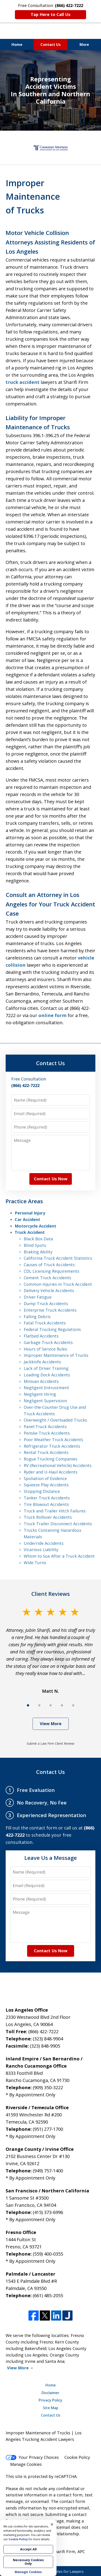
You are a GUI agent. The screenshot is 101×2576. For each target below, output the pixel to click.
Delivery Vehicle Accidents (49, 1298)
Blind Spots (35, 1253)
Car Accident (27, 1227)
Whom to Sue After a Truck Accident (59, 1564)
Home (17, 52)
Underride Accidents (43, 1551)
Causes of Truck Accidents (49, 1273)
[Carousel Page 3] (50, 1713)
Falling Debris (37, 1325)
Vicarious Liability (41, 1558)
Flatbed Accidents (41, 1344)
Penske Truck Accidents (47, 1441)
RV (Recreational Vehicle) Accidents (58, 1473)
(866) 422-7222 (43, 2040)
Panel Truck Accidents (45, 1435)
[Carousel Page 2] (39, 1713)
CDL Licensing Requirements (51, 1279)
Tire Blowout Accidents (46, 1512)
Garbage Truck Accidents (48, 1350)
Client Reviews (50, 1602)
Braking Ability (38, 1260)
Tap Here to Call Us (50, 14)
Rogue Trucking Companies (50, 1467)
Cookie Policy (77, 2465)
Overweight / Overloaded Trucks (55, 1428)
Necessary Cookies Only (28, 2562)
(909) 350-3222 (48, 2096)
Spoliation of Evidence (45, 1486)
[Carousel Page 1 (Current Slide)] (28, 1713)
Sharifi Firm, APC (69, 2560)
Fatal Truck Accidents (45, 1331)
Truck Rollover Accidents (48, 1525)
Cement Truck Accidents (47, 1286)
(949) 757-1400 (48, 2179)
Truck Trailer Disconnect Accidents (58, 1532)
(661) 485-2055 (48, 2304)
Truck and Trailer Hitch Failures (55, 1519)
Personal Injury (30, 1221)
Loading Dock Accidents (47, 1383)
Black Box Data (38, 1247)
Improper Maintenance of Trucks (56, 1363)
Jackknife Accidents (42, 1370)
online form (52, 1024)
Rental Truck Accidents (46, 1460)
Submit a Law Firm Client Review (50, 1752)
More (84, 52)
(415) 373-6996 (48, 2221)
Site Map (50, 2416)
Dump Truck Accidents (46, 1312)
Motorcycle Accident (35, 1234)
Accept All (28, 2549)
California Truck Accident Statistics (58, 1266)
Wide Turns (35, 1571)
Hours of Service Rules (45, 1357)
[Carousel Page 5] (73, 1713)
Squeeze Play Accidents (46, 1493)
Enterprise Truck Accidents (50, 1318)
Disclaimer (50, 2401)
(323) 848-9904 (48, 2047)
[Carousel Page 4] (62, 1713)
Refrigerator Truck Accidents (52, 1454)
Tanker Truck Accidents (47, 1506)
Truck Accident (30, 1240)
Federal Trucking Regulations (52, 1337)
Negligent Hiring (40, 1402)
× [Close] (52, 2524)
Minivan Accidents (41, 1389)
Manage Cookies (26, 2472)
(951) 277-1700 (48, 2137)
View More (50, 1732)
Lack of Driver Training (46, 1376)
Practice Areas (24, 1209)
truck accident (23, 390)
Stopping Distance (42, 1499)
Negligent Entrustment (46, 1396)
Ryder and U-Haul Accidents (51, 1480)
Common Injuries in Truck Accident (58, 1292)
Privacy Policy (50, 2408)
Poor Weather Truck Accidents (53, 1448)
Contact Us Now (50, 1187)
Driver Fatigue (38, 1305)
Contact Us (50, 52)
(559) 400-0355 (48, 2262)
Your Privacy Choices (32, 2465)
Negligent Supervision (45, 1409)
